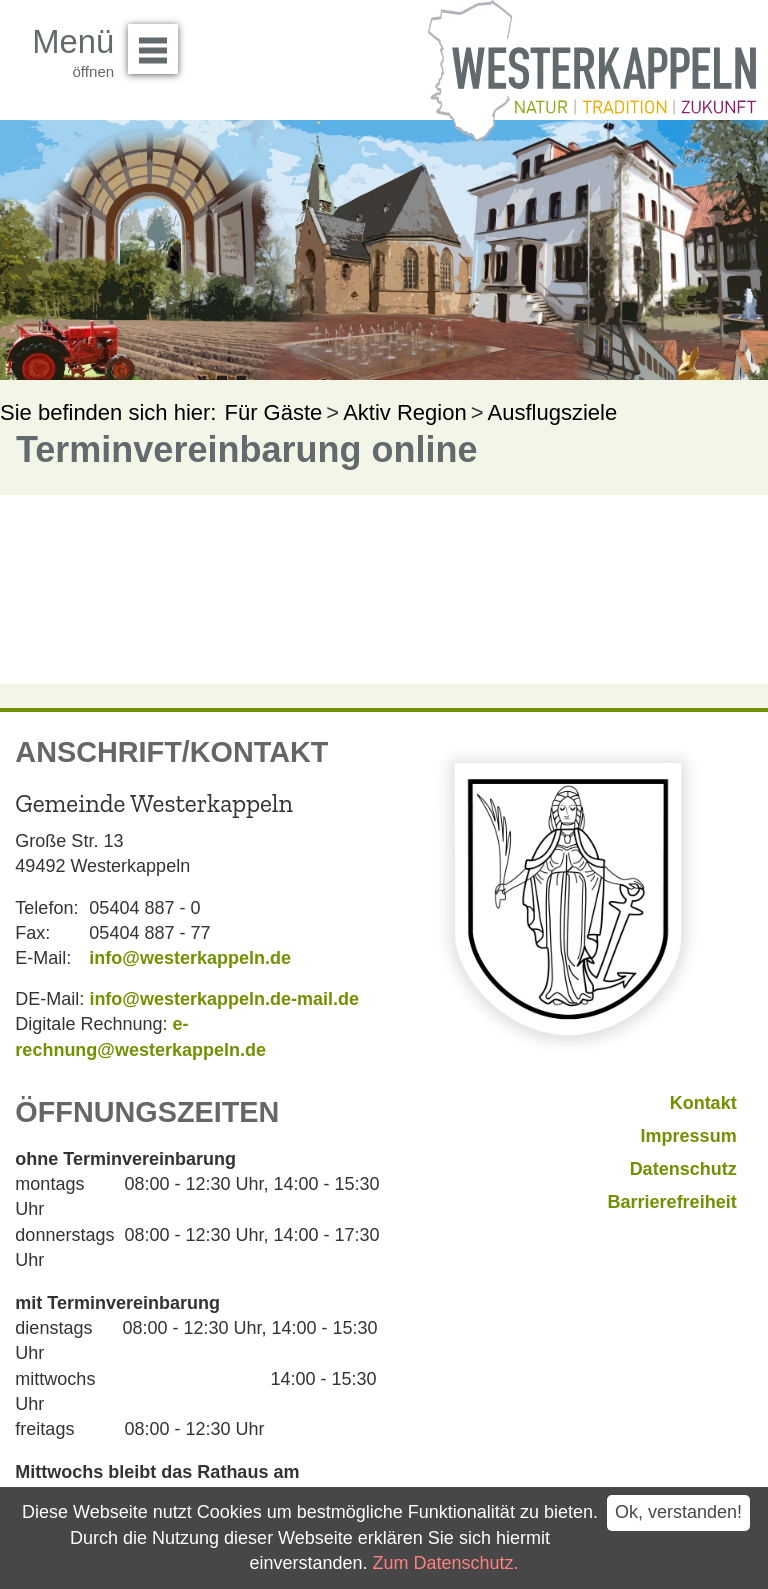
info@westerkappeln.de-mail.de (224, 999)
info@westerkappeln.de (190, 958)
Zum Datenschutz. (446, 1563)
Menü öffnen (158, 42)
